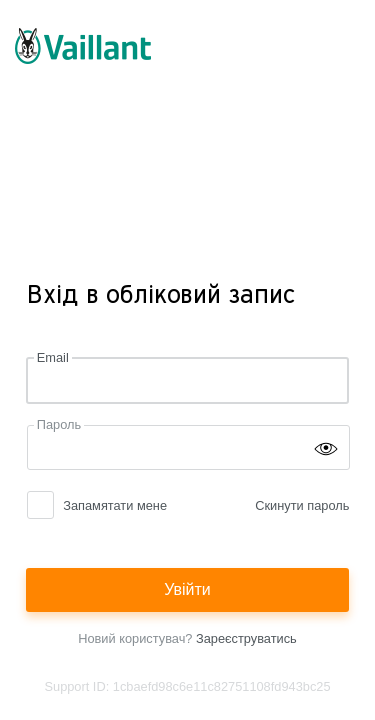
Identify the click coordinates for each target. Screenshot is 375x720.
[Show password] (326, 447)
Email (53, 357)
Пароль (59, 424)
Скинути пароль (302, 505)
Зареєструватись (246, 638)
